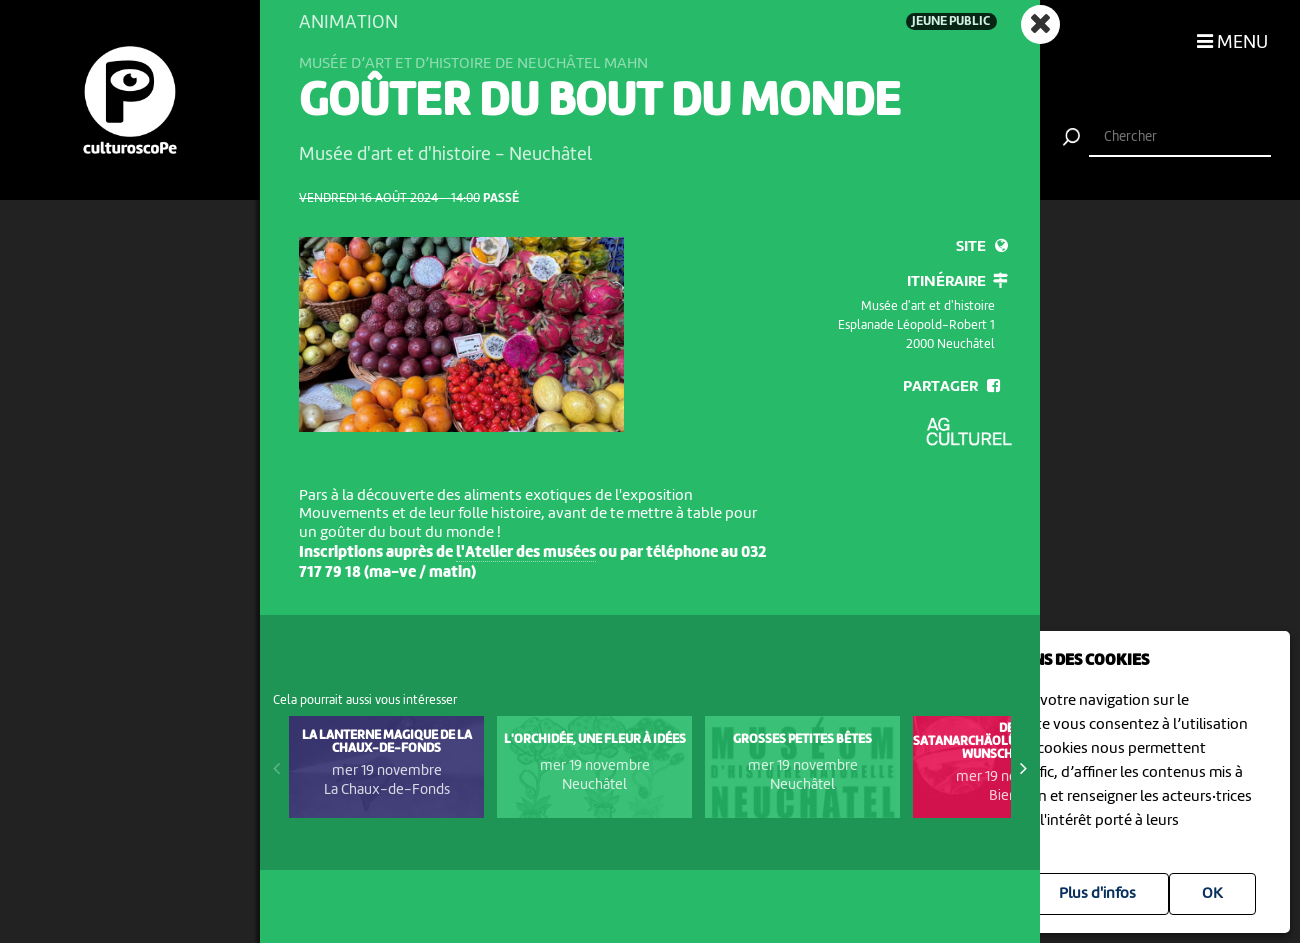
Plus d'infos (1097, 894)
